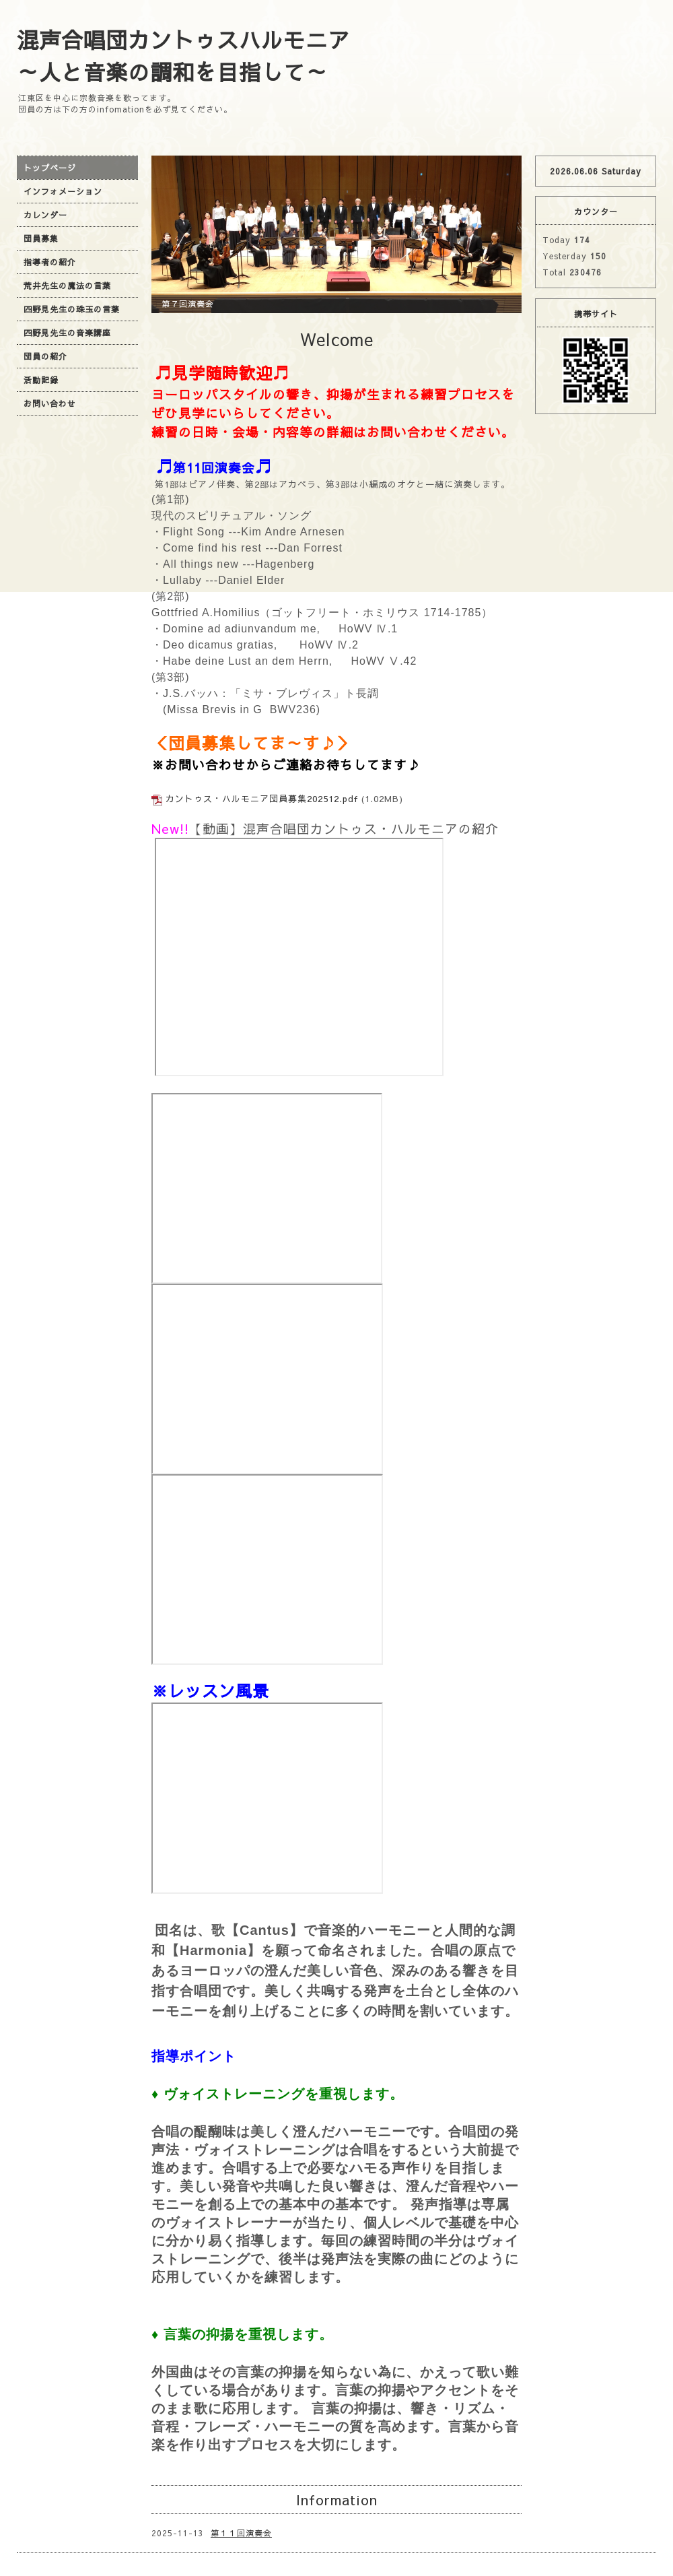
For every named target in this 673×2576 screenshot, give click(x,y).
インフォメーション (63, 191)
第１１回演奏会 (241, 2533)
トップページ (50, 167)
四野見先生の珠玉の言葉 (72, 309)
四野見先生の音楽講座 (67, 332)
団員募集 (41, 238)
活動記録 (41, 379)
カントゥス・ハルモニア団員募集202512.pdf (262, 799)
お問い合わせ (50, 403)
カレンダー (45, 214)
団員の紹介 (45, 356)
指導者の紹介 (50, 262)
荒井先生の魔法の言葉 (67, 285)
